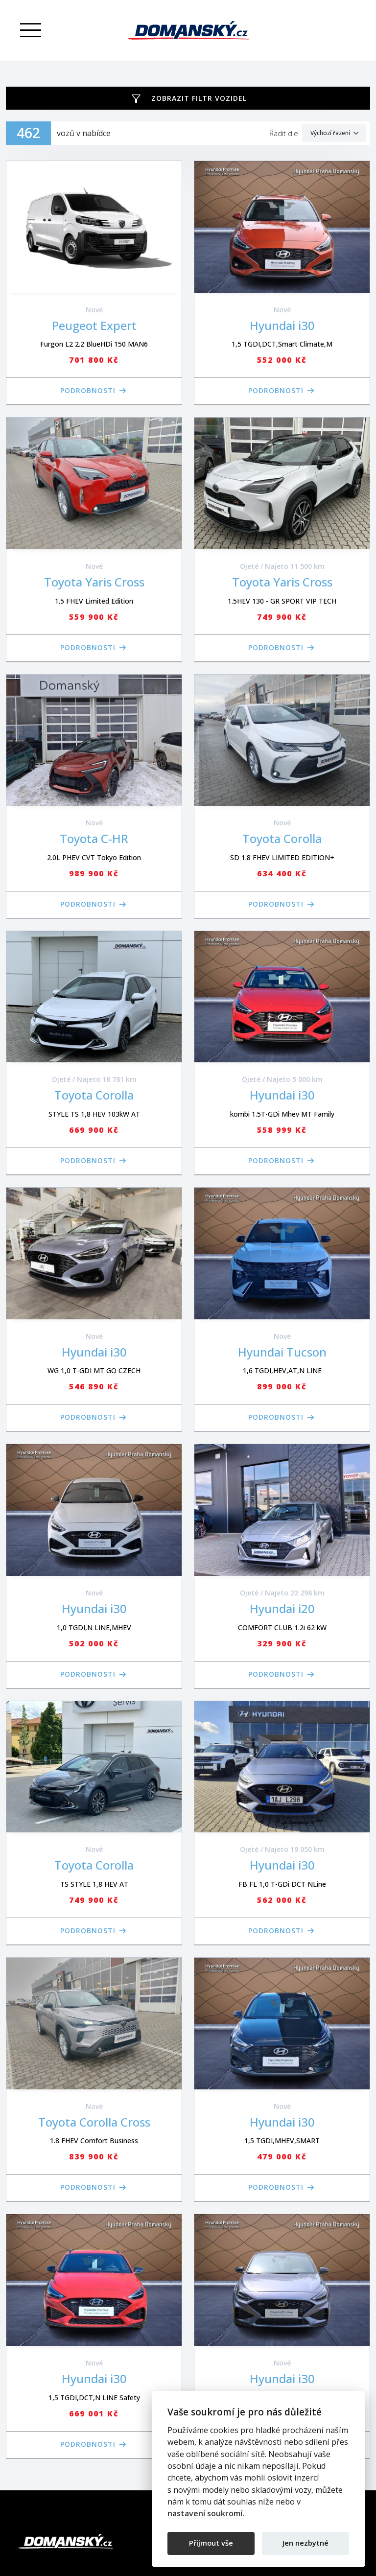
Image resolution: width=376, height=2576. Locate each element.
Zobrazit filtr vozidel (199, 98)
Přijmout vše (211, 2543)
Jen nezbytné (305, 2543)
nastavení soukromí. (205, 2514)
